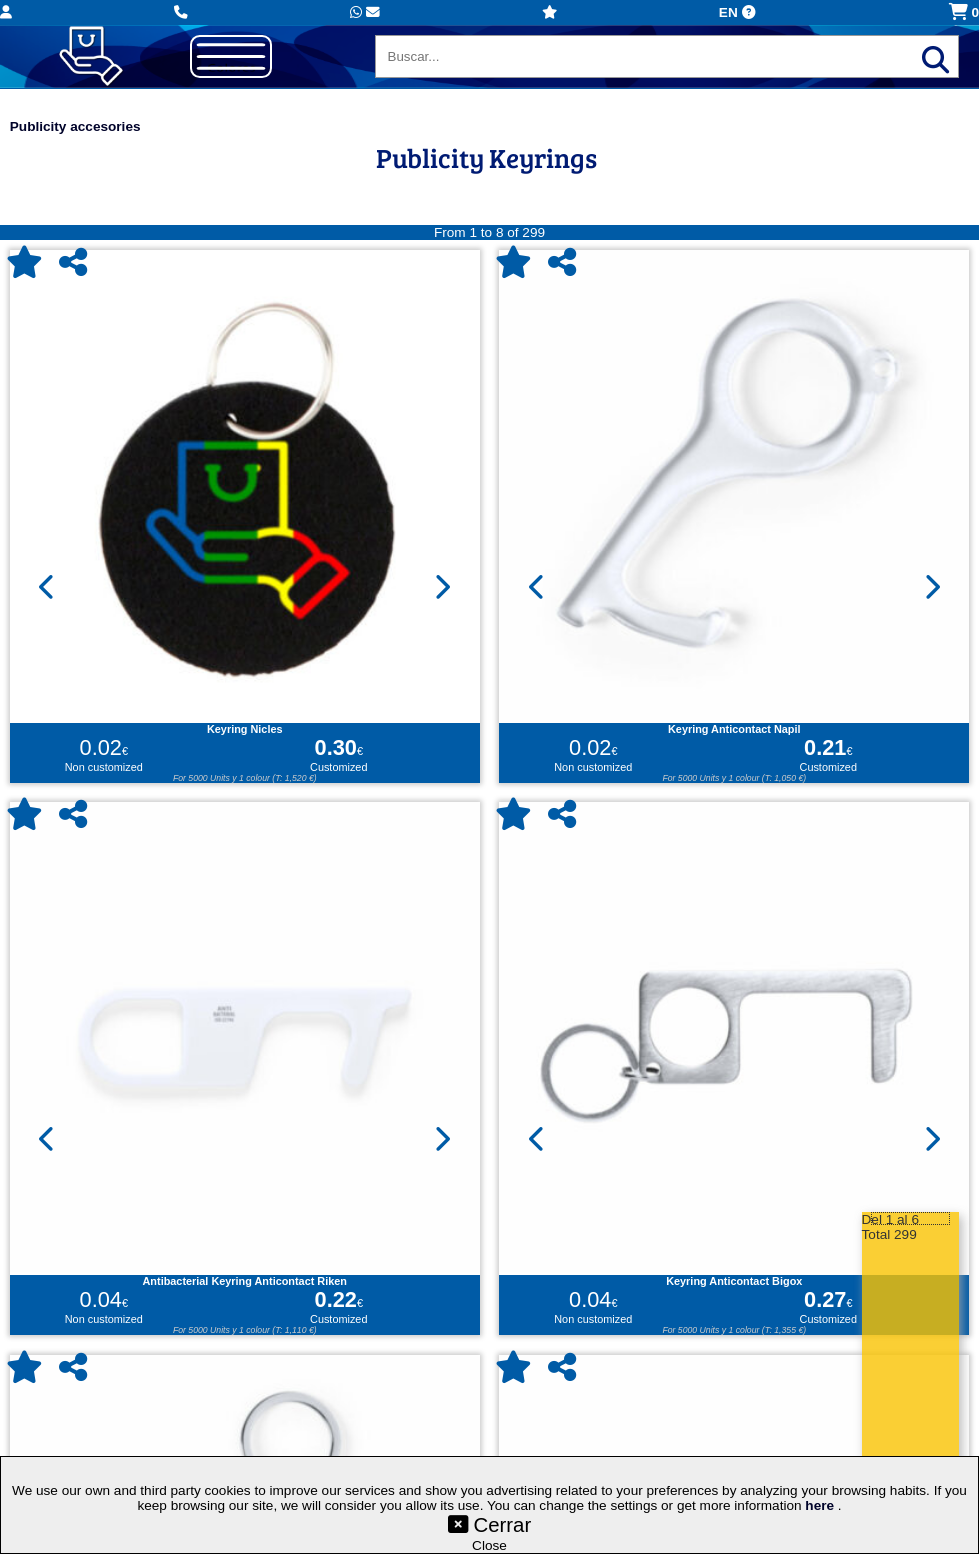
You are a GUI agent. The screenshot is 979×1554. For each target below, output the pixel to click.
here (821, 1505)
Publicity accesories (75, 126)
